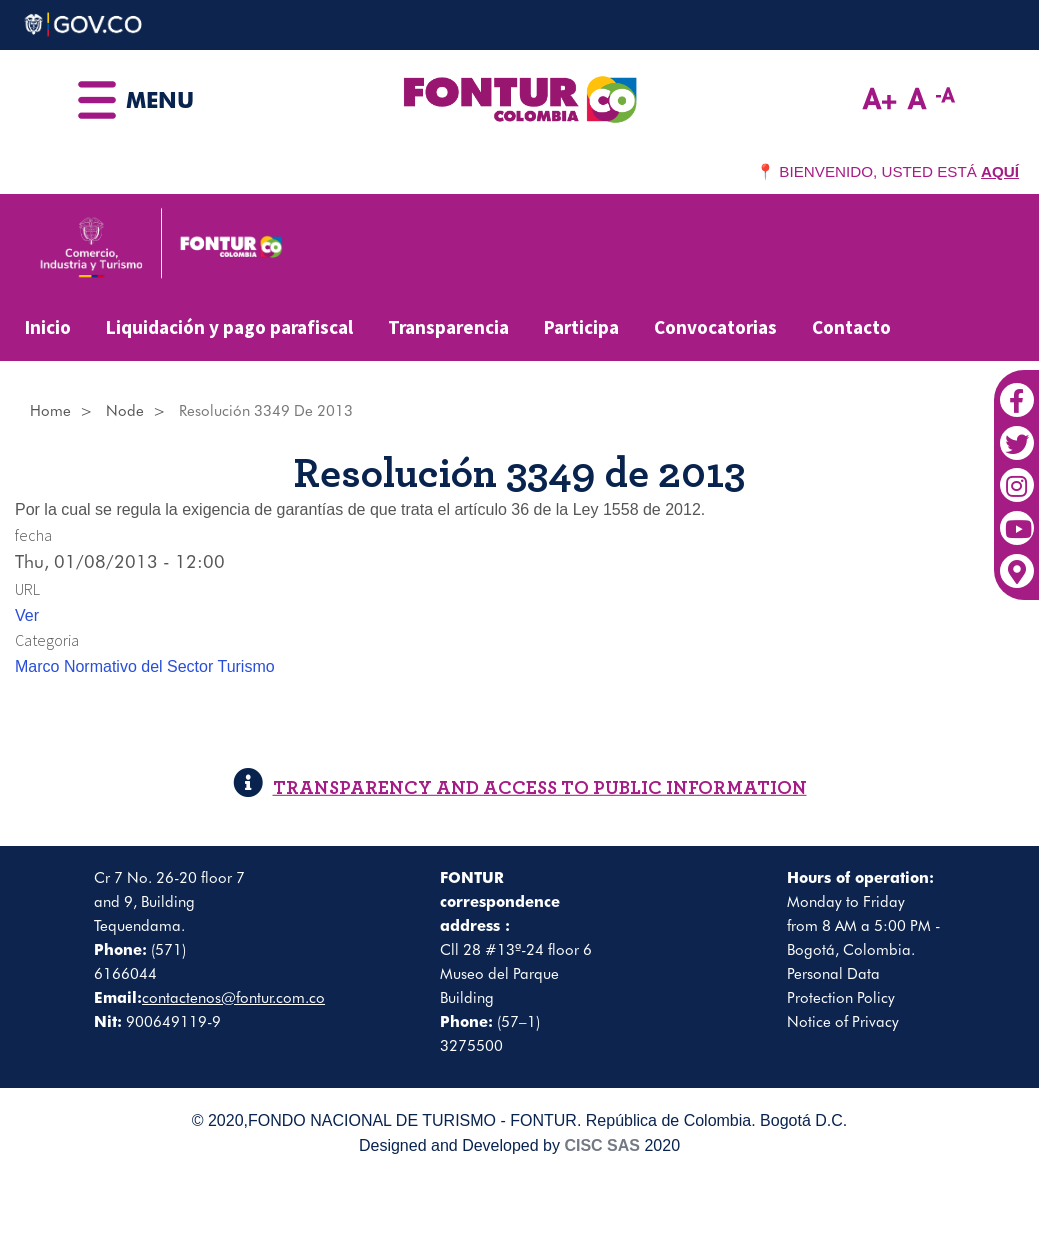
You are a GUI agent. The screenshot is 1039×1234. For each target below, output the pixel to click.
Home (50, 411)
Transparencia (448, 327)
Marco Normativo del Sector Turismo (145, 666)
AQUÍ (1000, 171)
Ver (27, 615)
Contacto (851, 327)
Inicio (48, 327)
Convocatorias (715, 327)
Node (125, 411)
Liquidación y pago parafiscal (229, 327)
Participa (581, 327)
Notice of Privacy (843, 1022)
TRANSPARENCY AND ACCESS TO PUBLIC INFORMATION (520, 787)
